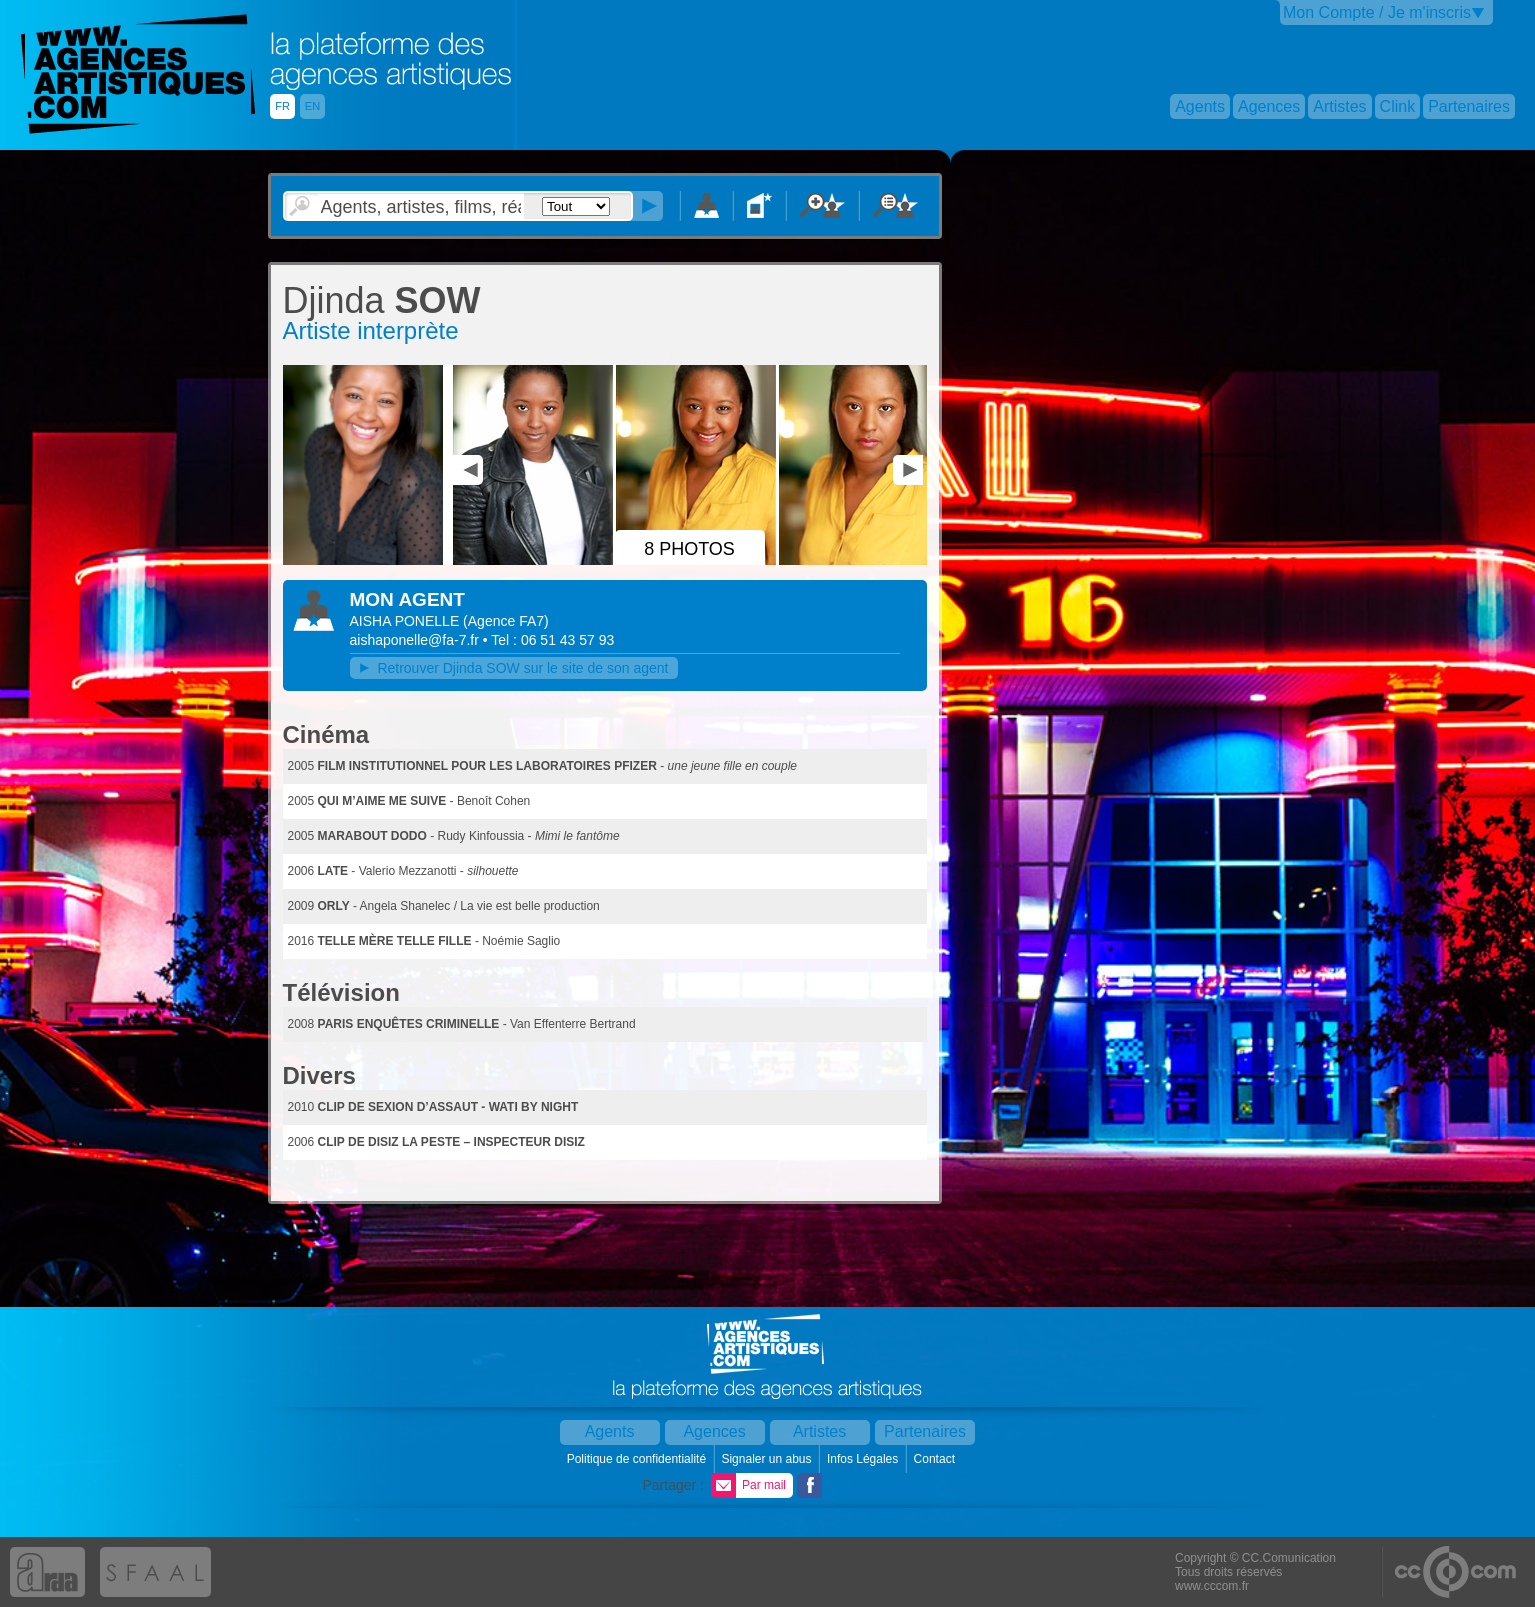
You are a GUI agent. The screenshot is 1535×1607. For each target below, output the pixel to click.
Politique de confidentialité (638, 1459)
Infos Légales (864, 1459)
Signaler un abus (767, 1459)
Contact (936, 1459)
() (506, 621)
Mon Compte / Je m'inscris (1377, 12)
